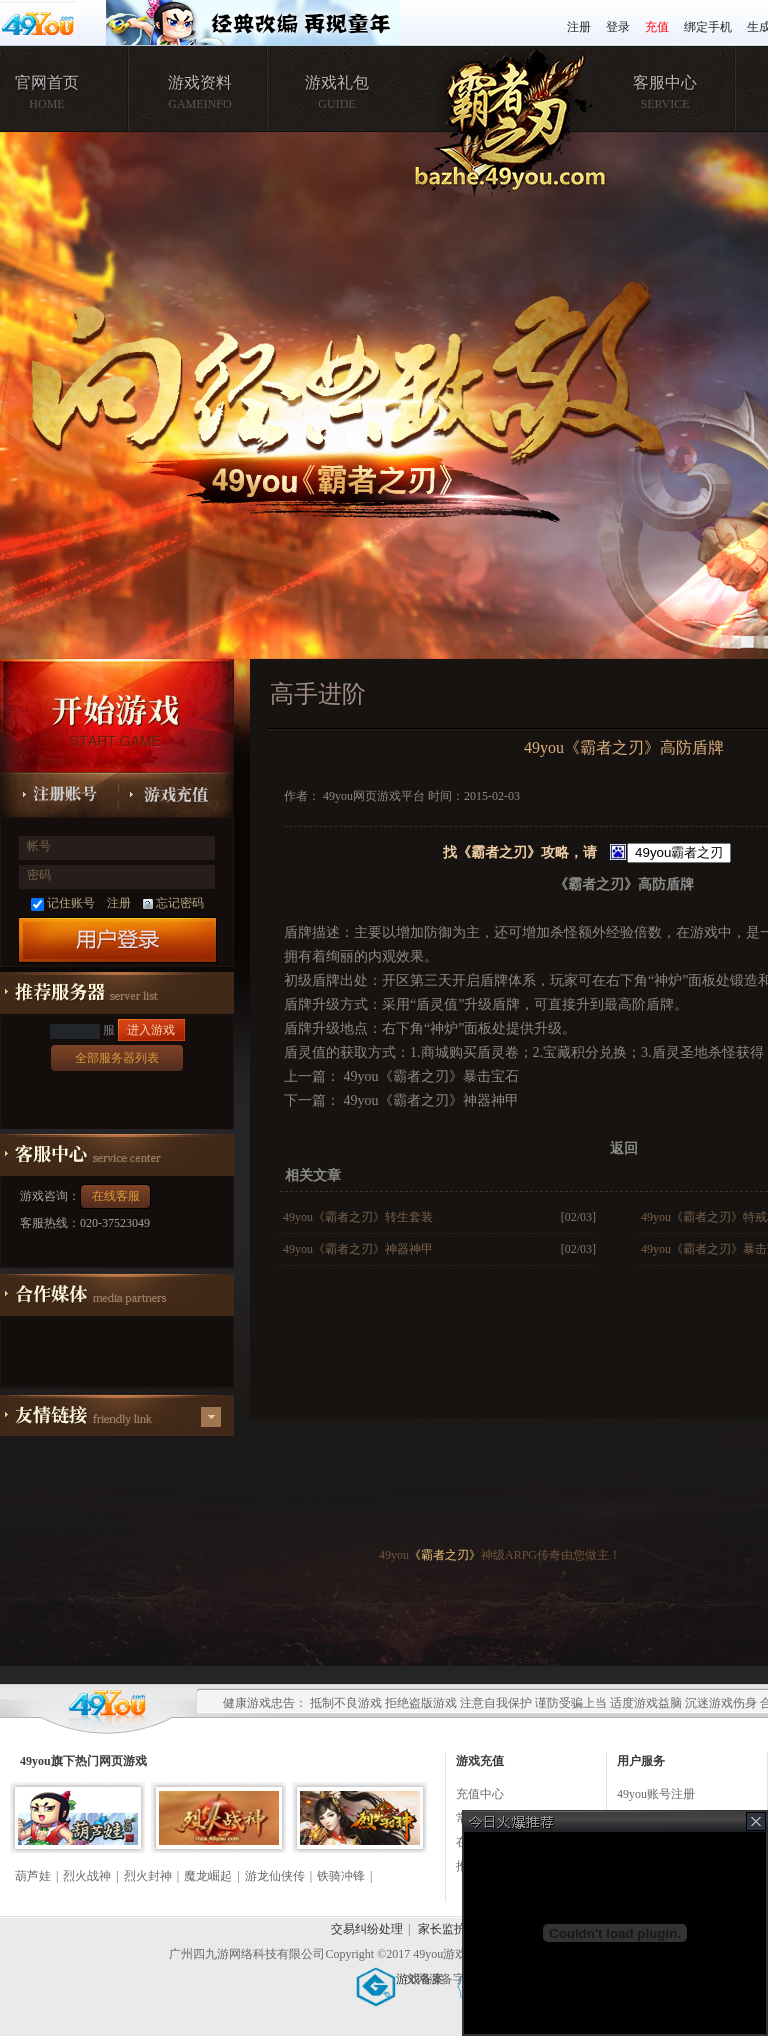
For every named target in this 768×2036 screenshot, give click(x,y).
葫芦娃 (33, 1876)
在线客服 (116, 1196)
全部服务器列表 (117, 1058)
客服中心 (665, 82)
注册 (579, 27)
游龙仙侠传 (275, 1876)
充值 (657, 27)
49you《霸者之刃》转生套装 (358, 1217)
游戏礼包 (337, 82)
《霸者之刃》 (445, 1555)
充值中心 (480, 1794)
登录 (618, 27)
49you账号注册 (656, 1794)
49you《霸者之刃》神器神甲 (429, 1100)
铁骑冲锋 (341, 1876)
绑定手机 (708, 27)
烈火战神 (87, 1876)
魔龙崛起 (208, 1876)
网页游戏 (123, 1761)
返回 (624, 1148)
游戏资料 (200, 82)
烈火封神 (148, 1876)
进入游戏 (151, 1030)
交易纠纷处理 (367, 1929)
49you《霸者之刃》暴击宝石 (429, 1076)
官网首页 (47, 82)
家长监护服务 (454, 1929)
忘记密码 (173, 903)
